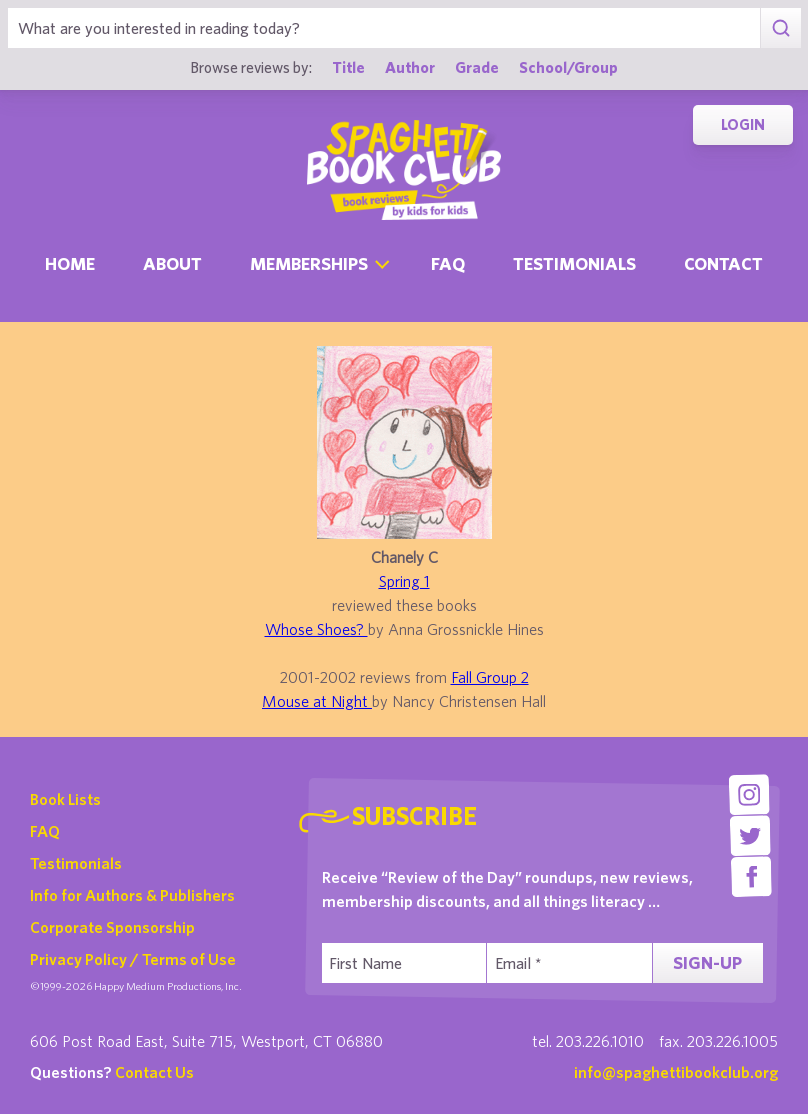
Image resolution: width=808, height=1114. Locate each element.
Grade (477, 67)
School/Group (568, 67)
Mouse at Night (317, 701)
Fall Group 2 (490, 677)
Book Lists (65, 799)
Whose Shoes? (316, 629)
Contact (723, 263)
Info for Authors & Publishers (132, 895)
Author (410, 67)
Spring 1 (404, 581)
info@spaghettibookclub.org (676, 1072)
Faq (448, 263)
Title (348, 67)
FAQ (45, 831)
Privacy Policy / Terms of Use (133, 959)
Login (743, 124)
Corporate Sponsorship (112, 927)
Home (70, 263)
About (172, 263)
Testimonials (574, 263)
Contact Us (154, 1072)
